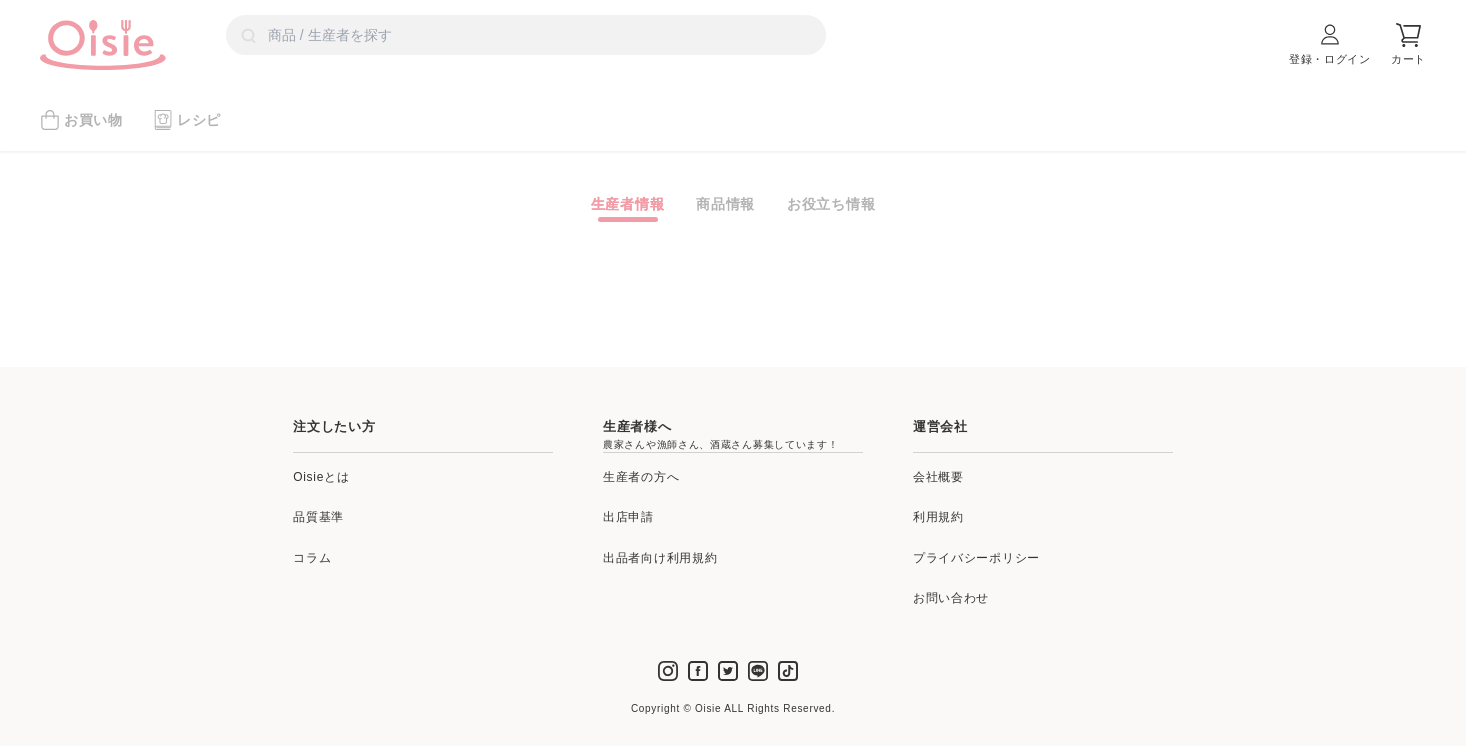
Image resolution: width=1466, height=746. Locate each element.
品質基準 (318, 517)
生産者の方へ (641, 477)
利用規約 (938, 517)
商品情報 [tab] (725, 204)
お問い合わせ (951, 598)
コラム (312, 558)
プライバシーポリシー (976, 558)
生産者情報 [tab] (628, 204)
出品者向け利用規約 (660, 558)
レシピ (187, 120)
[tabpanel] (733, 229)
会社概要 (938, 477)
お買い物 (81, 120)
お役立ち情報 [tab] (831, 204)
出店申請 (628, 517)
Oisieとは (321, 477)
